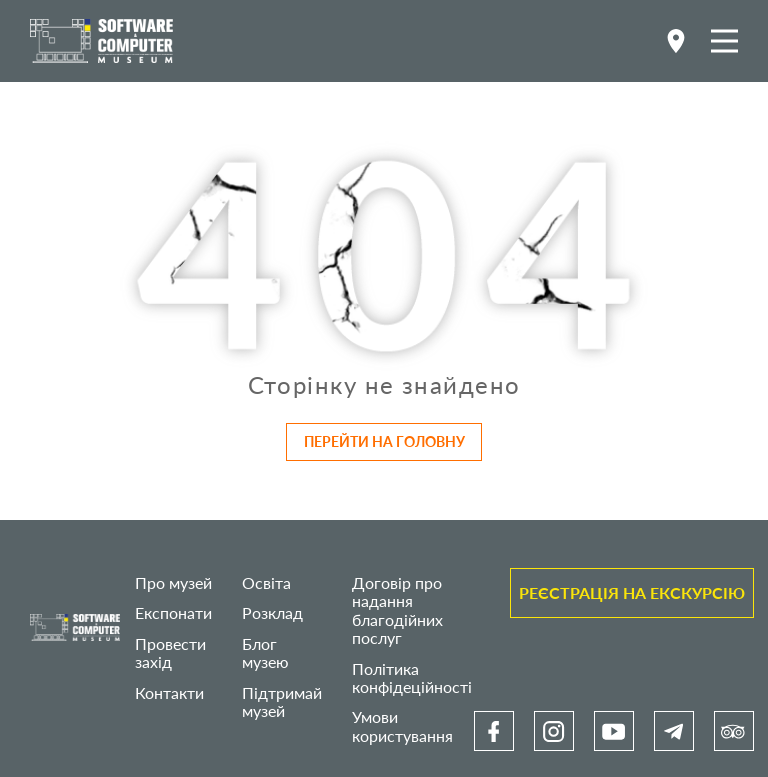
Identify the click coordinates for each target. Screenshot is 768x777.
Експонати (173, 612)
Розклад (272, 612)
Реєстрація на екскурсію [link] (632, 592)
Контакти (169, 692)
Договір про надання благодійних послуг (397, 610)
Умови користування (402, 725)
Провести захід (170, 652)
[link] (494, 731)
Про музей (173, 582)
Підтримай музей (282, 701)
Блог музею (265, 652)
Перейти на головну (384, 441)
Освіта (266, 582)
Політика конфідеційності (412, 677)
